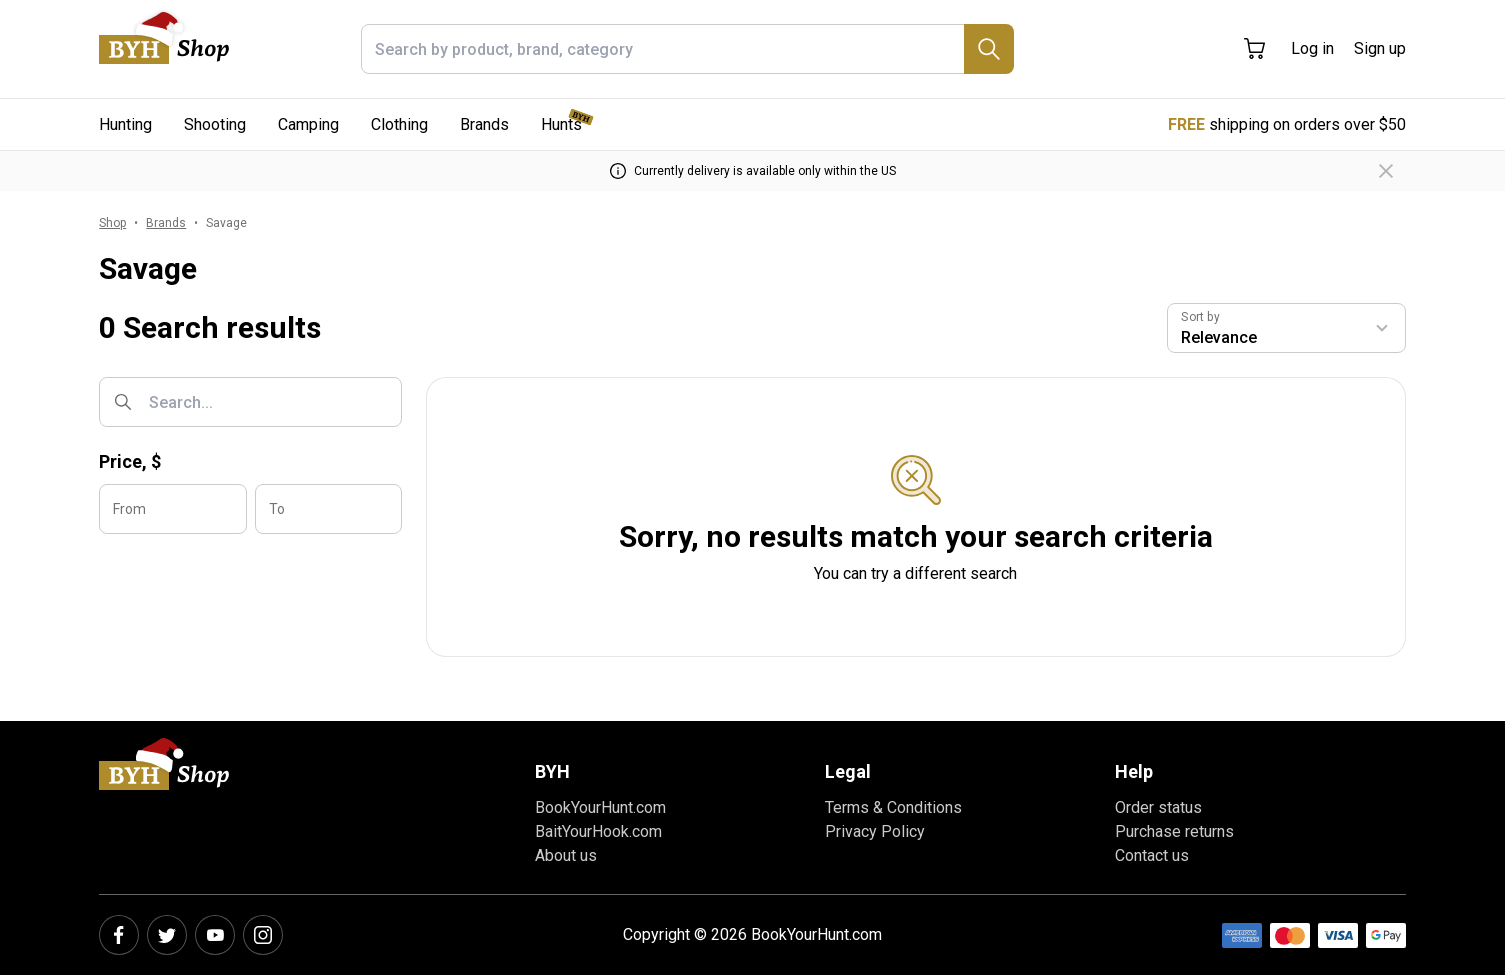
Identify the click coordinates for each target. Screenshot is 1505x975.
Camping (308, 124)
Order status (1158, 807)
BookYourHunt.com (600, 807)
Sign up (1380, 48)
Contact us (1152, 855)
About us (566, 855)
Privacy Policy (875, 831)
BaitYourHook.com (598, 831)
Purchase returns (1174, 831)
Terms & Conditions (893, 807)
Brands (484, 124)
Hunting (125, 124)
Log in (1312, 48)
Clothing (399, 124)
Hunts (561, 124)
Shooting (215, 124)
